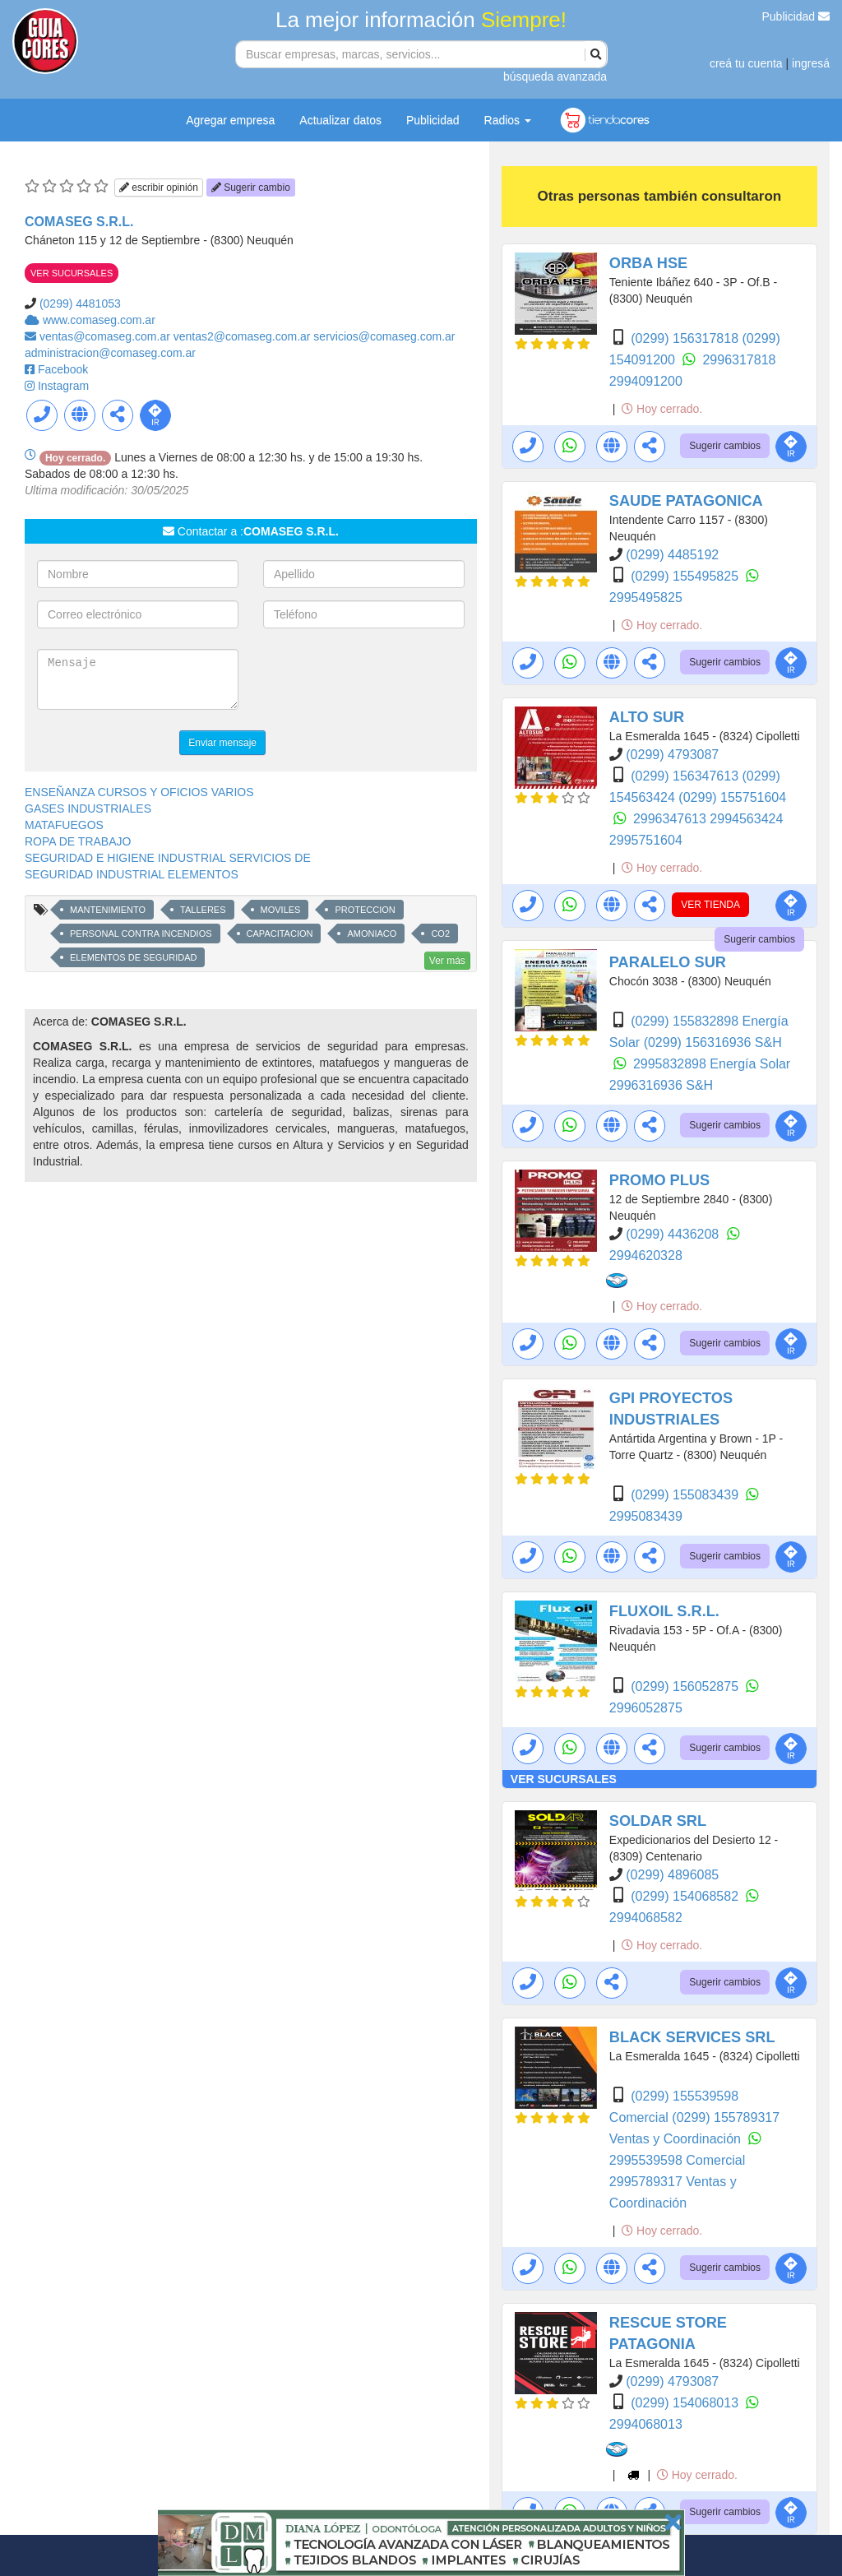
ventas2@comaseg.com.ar (243, 336)
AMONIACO (371, 933)
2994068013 (645, 2424)
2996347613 (671, 819)
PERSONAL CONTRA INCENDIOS (141, 933)
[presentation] (388, 681)
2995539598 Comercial (677, 2160)
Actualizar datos (340, 120)
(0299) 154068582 (686, 1896)
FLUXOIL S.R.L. (664, 1611)
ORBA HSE (648, 263)
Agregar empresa (230, 120)
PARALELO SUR (667, 962)
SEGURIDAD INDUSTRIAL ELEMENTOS (131, 874)
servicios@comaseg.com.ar (384, 336)
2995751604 (645, 840)
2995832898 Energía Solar (711, 1064)
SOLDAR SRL (657, 1821)
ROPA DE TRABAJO (78, 841)
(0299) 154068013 (686, 2403)
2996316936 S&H (661, 1085)
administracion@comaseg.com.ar (110, 352)
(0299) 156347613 (686, 776)
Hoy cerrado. (662, 408)
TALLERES (202, 910)
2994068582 (645, 1918)
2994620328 (645, 1256)
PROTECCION (365, 910)
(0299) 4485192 (672, 555)
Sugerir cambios (725, 446)
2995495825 (645, 598)
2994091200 (645, 381)
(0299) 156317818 (686, 338)
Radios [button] (507, 120)
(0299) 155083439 (686, 1495)
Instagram (63, 385)
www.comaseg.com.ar (99, 320)
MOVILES (281, 910)
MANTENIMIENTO (108, 910)
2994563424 (746, 819)
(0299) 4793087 (672, 755)
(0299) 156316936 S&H (713, 1042)
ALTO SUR (646, 717)
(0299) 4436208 (674, 1234)
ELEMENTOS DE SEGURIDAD (133, 957)
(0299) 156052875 (686, 1686)
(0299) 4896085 (672, 1875)
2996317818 (738, 360)
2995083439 (645, 1516)
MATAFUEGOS (64, 825)
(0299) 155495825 (686, 576)
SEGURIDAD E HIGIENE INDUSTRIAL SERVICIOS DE (168, 857)
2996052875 (645, 1708)
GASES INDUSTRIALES (88, 808)
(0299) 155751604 (732, 797)
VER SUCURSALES (71, 273)
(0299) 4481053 (80, 303)
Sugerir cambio (250, 187)
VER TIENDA (710, 904)
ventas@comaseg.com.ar (106, 336)
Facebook (63, 369)
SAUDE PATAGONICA (686, 501)
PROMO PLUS (659, 1180)
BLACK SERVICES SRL (692, 2037)
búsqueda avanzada (555, 76)
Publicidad (796, 16)
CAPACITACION (280, 933)
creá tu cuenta (746, 63)
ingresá (811, 63)
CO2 (440, 933)
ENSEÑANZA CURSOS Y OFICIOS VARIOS (139, 792)
